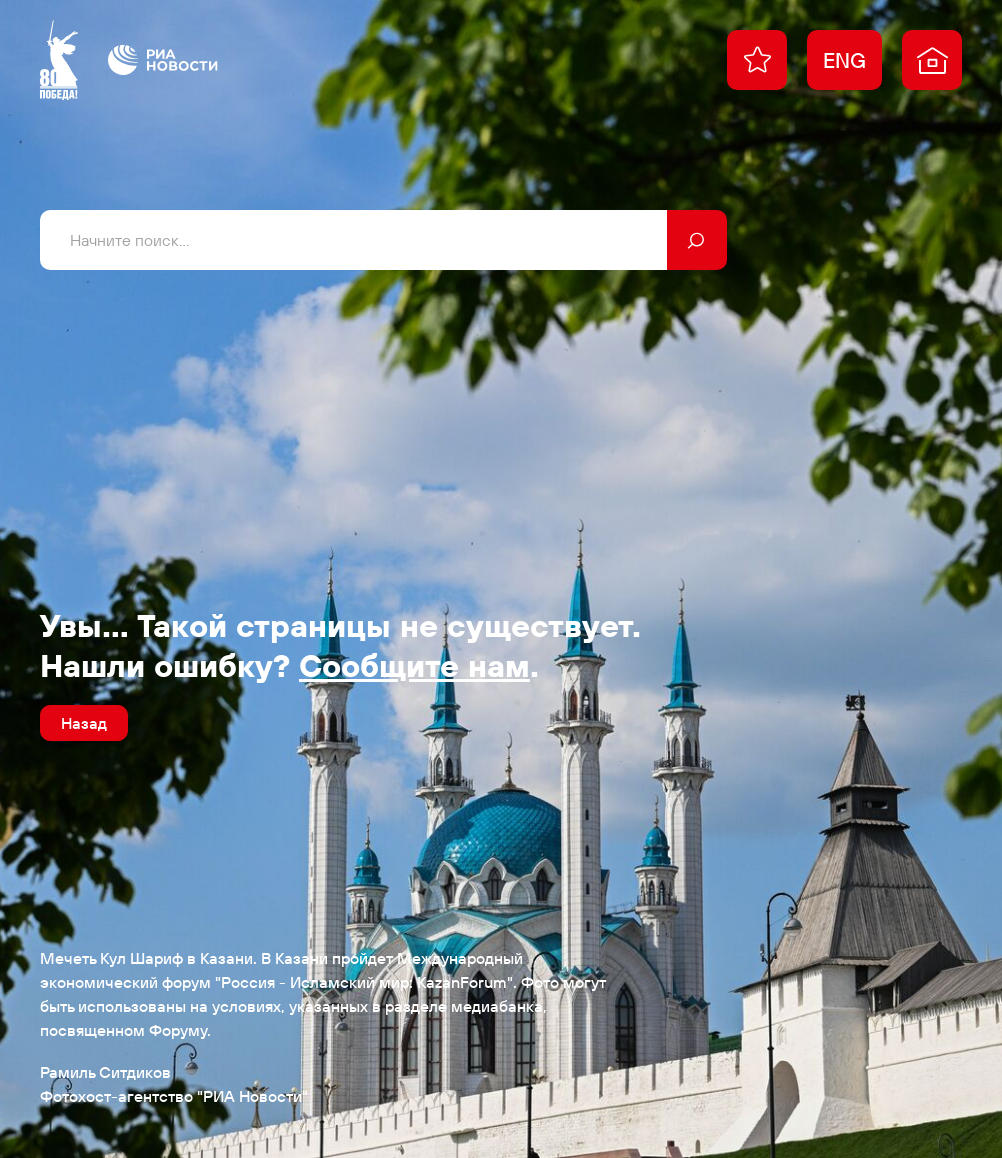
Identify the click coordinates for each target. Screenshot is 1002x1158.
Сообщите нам (414, 665)
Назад (84, 723)
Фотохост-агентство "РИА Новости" (174, 1096)
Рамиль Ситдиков (105, 1072)
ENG (844, 60)
